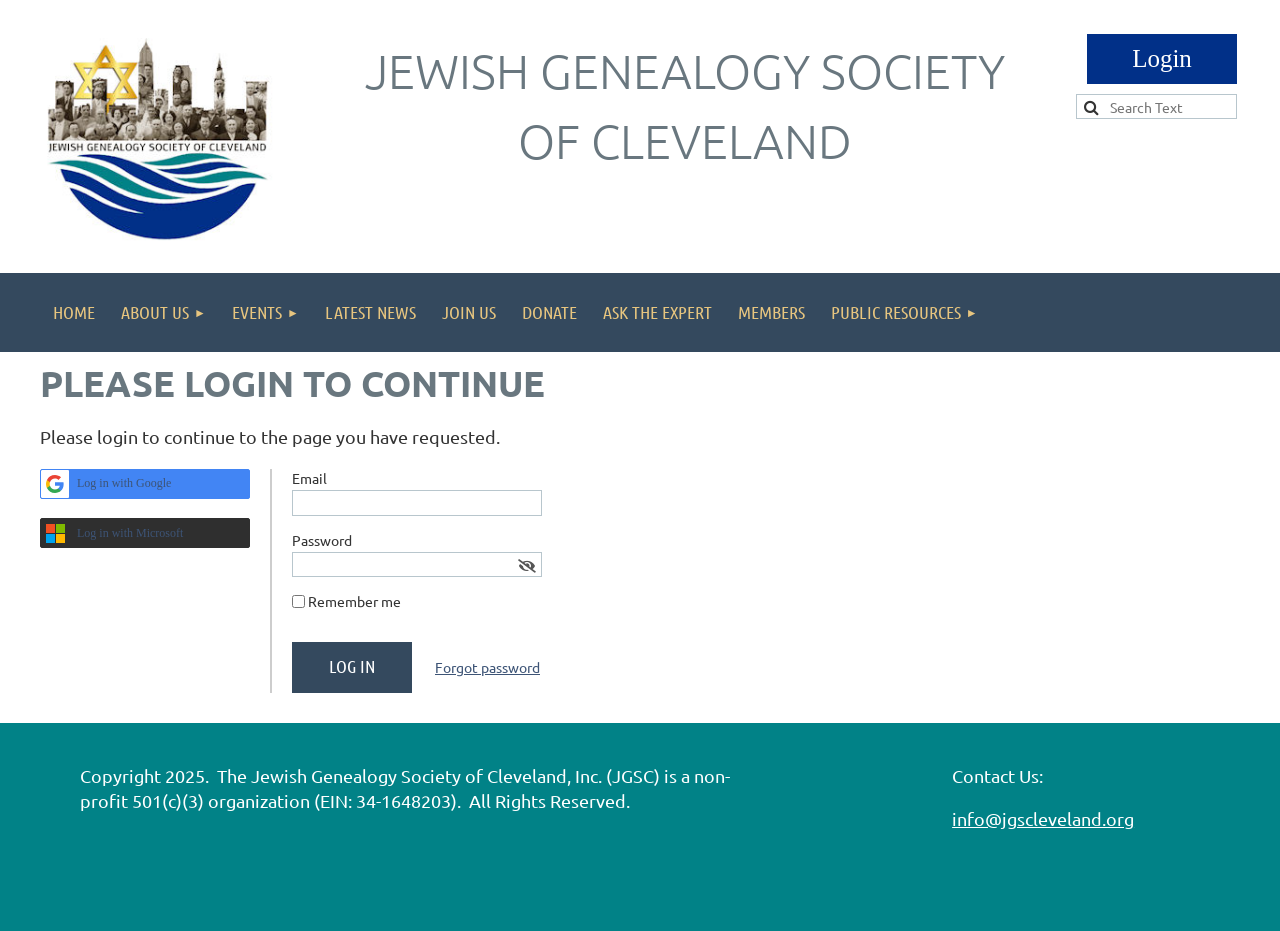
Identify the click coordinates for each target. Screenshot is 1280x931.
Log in (1162, 59)
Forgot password (487, 667)
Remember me (354, 601)
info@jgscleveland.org (1043, 818)
